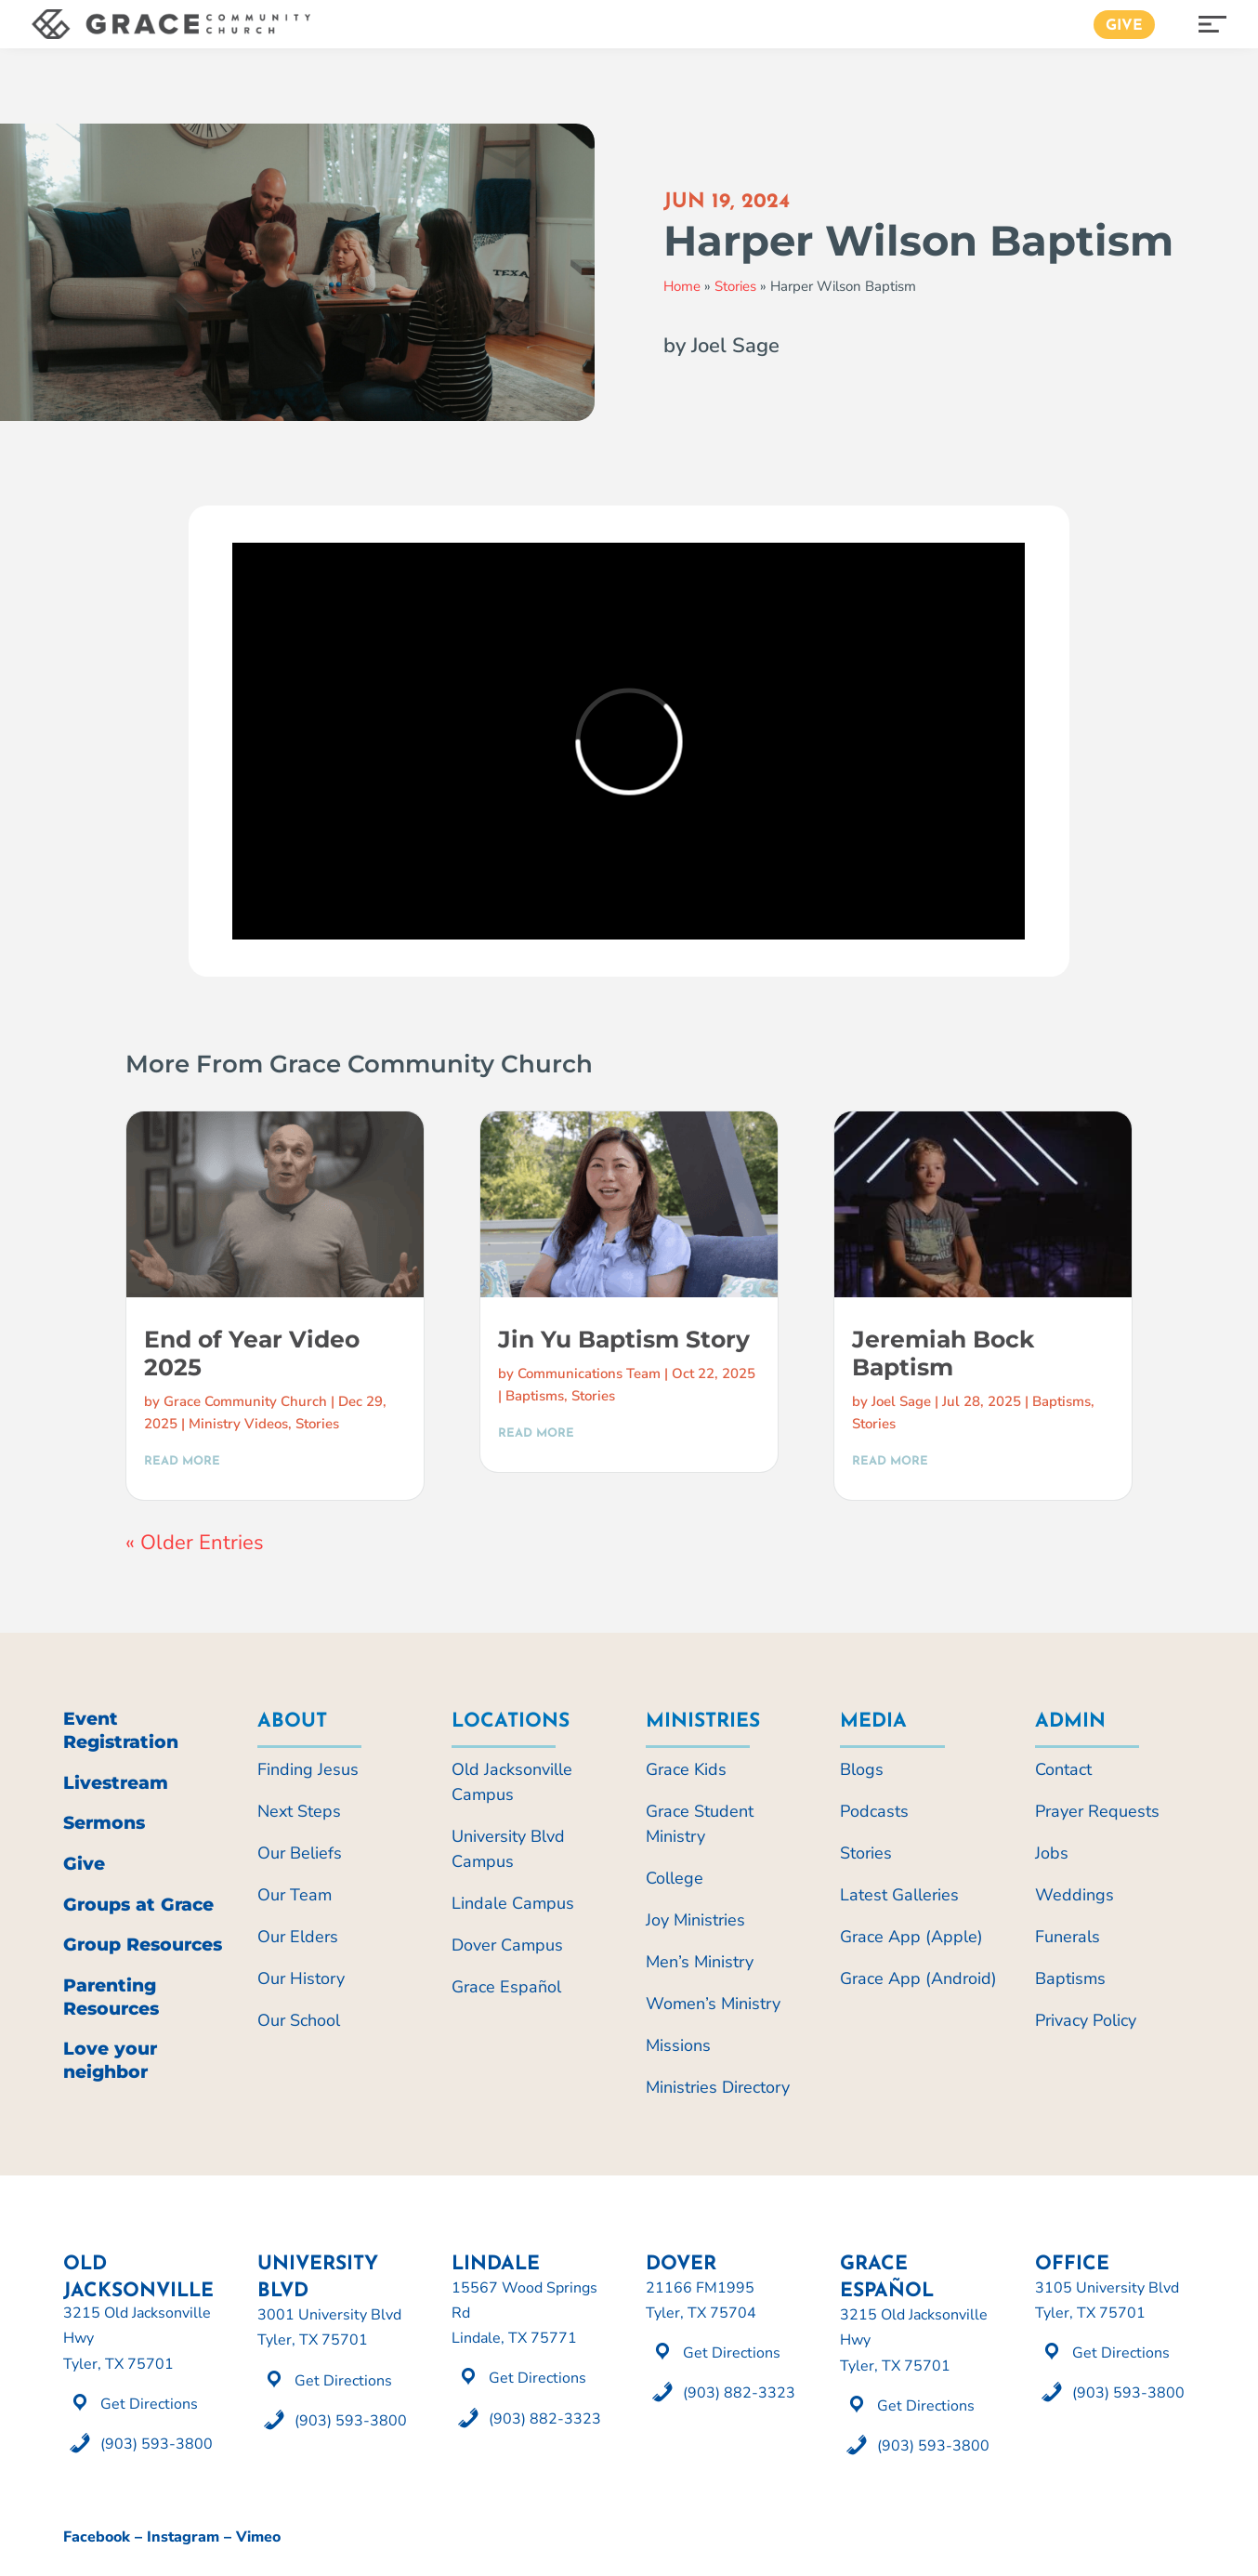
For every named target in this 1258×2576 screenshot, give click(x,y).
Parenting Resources (111, 1997)
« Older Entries (194, 1543)
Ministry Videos (238, 1423)
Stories (735, 286)
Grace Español (506, 1987)
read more (182, 1461)
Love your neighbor (110, 2060)
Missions (678, 2045)
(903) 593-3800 (156, 2444)
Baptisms (534, 1396)
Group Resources (142, 1944)
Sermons (104, 1822)
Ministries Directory (718, 2087)
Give (1124, 26)
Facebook (96, 2537)
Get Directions (149, 2404)
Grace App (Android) (918, 1978)
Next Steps (299, 1811)
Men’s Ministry (699, 1962)
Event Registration (120, 1730)
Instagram (183, 2537)
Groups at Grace (138, 1904)
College (674, 1878)
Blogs (862, 1769)
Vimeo (258, 2537)
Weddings (1074, 1895)
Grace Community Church (245, 1401)
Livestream (115, 1783)
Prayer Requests (1097, 1811)
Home (682, 286)
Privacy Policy (1085, 2020)
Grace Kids (686, 1769)
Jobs (1051, 1853)
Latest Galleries (899, 1895)
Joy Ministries (695, 1920)
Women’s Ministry (713, 2003)
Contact (1063, 1769)
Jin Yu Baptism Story (624, 1339)
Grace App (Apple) (911, 1936)
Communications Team (589, 1373)
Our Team (294, 1895)
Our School (298, 2020)
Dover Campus (507, 1945)
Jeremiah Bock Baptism (943, 1353)
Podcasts (874, 1811)
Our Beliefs (299, 1853)
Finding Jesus (308, 1769)
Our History (301, 1978)
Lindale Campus (513, 1903)
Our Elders (297, 1936)
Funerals (1067, 1936)
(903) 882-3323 (545, 2419)
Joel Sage (901, 1401)
